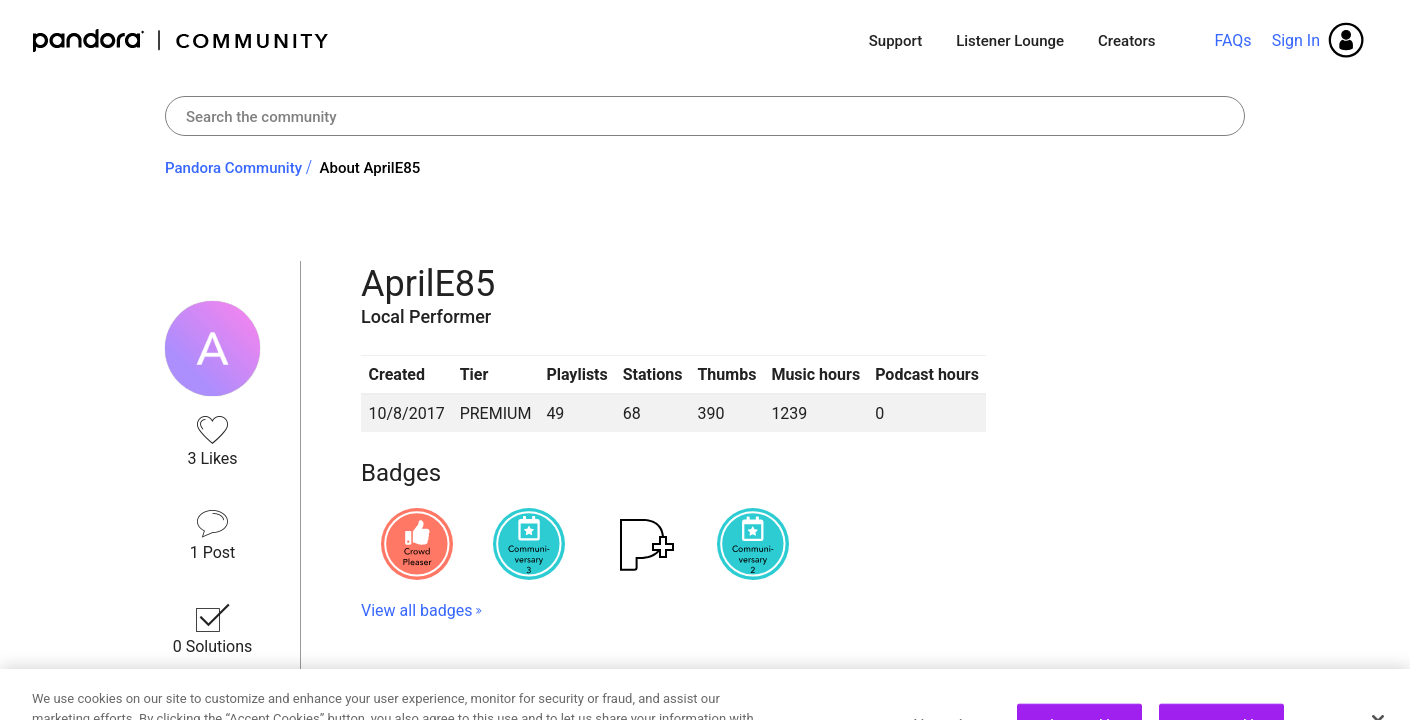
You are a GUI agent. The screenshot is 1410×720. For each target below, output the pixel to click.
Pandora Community (181, 40)
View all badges (416, 610)
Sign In (1296, 40)
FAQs (1232, 40)
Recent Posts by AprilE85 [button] (494, 682)
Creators (1126, 41)
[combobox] (705, 116)
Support (895, 41)
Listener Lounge (1010, 41)
